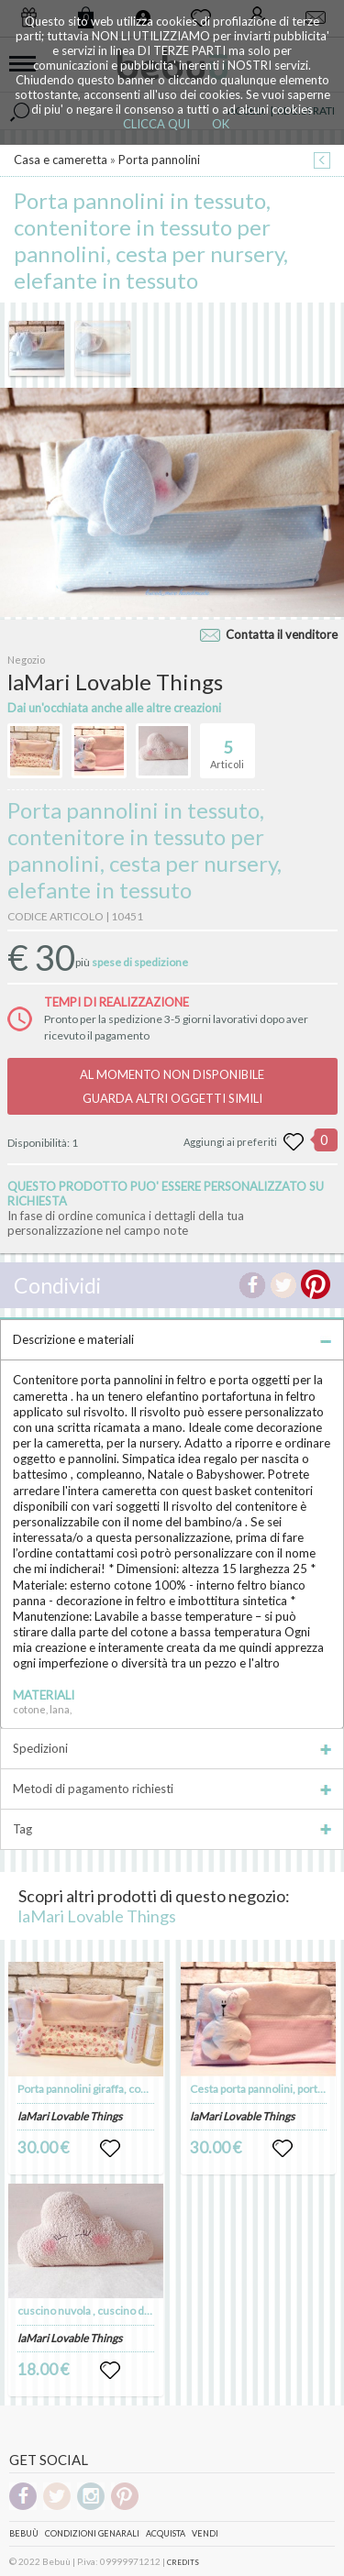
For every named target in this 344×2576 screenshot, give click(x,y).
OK (220, 123)
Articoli (227, 747)
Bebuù (24, 2533)
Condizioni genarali (92, 2533)
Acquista (165, 2533)
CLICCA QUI (156, 123)
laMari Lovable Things (97, 1916)
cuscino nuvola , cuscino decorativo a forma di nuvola (146, 2310)
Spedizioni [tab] (172, 1748)
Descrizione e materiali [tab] (172, 1339)
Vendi (205, 2533)
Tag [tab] (172, 1829)
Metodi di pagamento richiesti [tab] (172, 1788)
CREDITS (183, 2562)
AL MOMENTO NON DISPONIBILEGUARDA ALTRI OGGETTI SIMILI (172, 1086)
